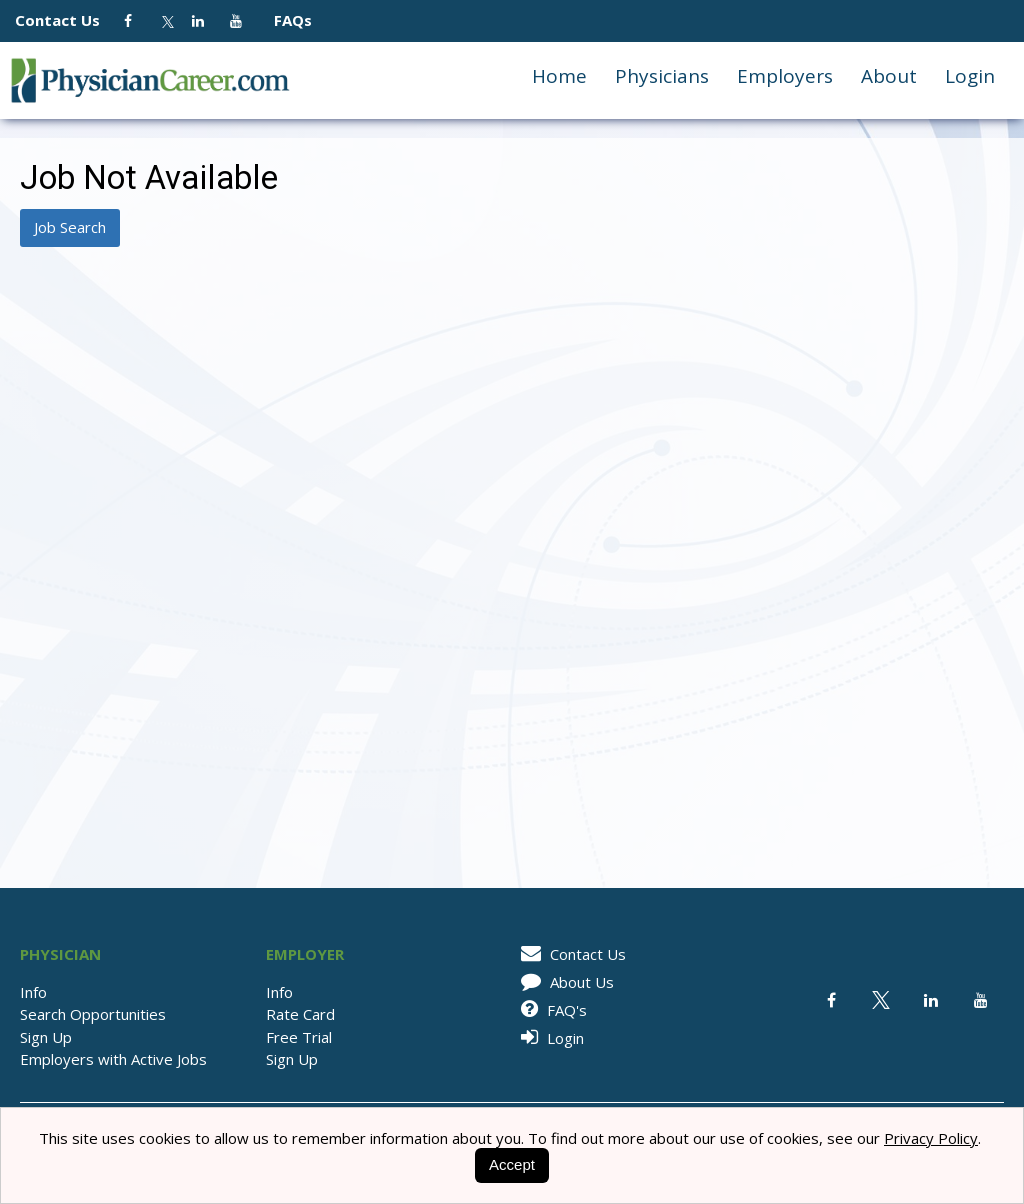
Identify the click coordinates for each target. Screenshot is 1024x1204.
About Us (564, 982)
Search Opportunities (93, 1014)
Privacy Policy (931, 1138)
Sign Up (46, 1037)
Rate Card (300, 1014)
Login (970, 76)
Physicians (662, 76)
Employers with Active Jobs (113, 1059)
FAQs (285, 20)
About (889, 76)
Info (33, 992)
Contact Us (67, 20)
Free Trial (299, 1037)
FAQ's (550, 1010)
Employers (785, 76)
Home (559, 76)
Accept (512, 1164)
